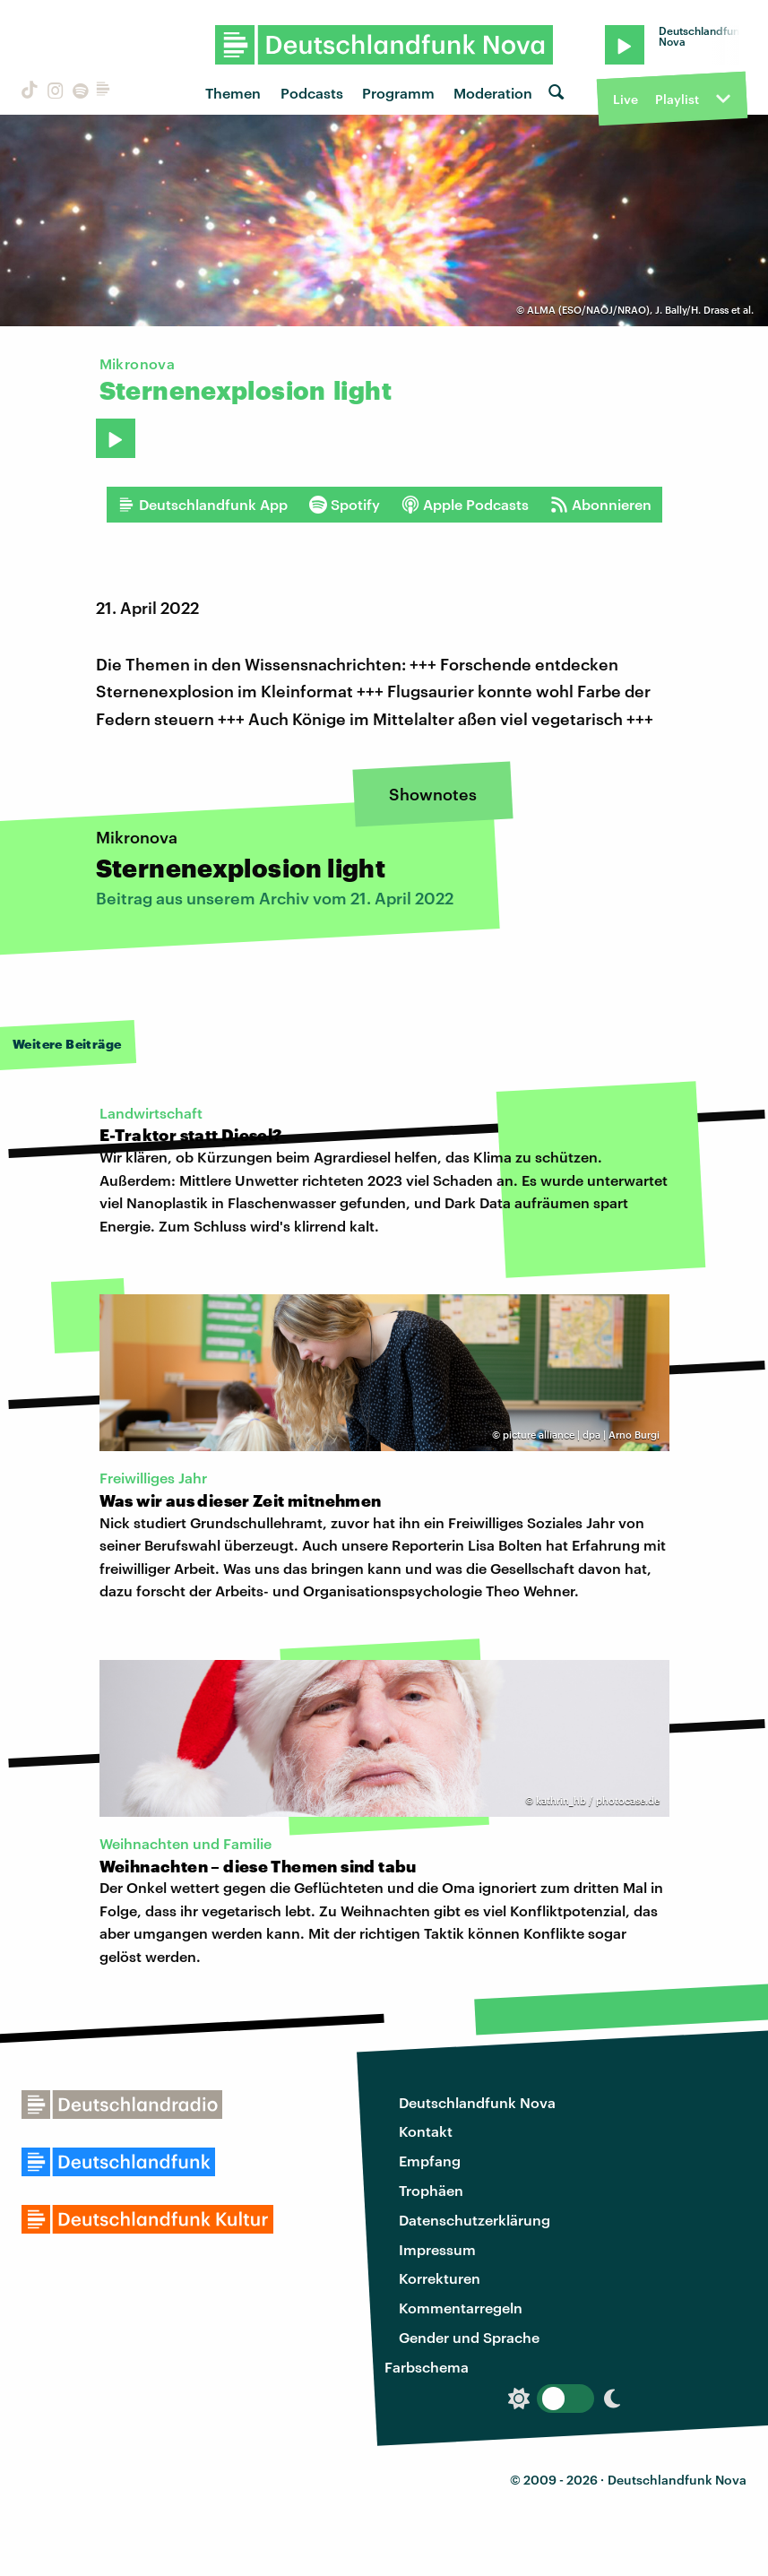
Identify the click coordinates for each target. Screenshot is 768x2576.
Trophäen (431, 2190)
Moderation (492, 92)
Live (625, 99)
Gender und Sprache (469, 2337)
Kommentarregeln (460, 2307)
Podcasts (311, 92)
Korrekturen (439, 2277)
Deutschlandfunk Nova (477, 2102)
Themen (233, 92)
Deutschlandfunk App (202, 505)
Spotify (344, 505)
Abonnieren (601, 505)
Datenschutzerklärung (474, 2219)
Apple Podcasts (465, 505)
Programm (398, 92)
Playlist (677, 99)
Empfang (430, 2160)
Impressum (437, 2249)
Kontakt (426, 2130)
